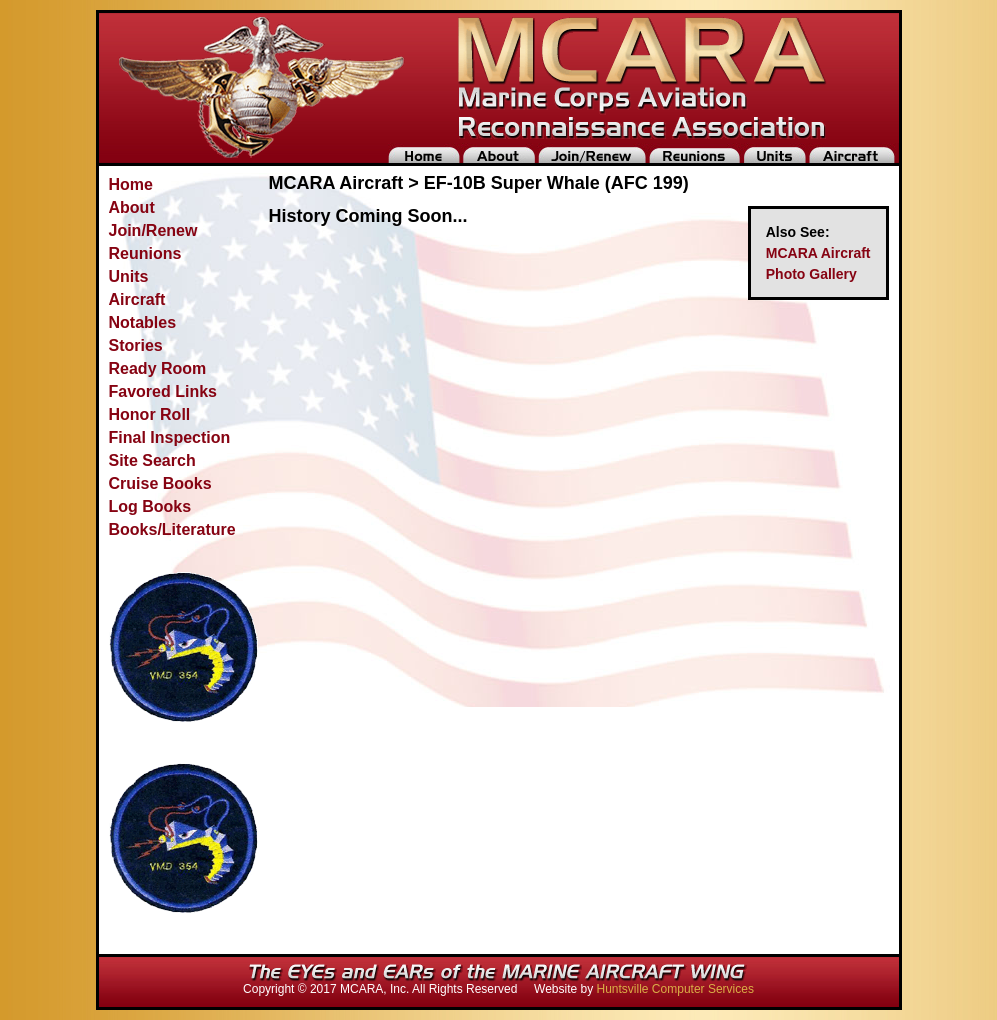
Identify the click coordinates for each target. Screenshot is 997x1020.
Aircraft (137, 299)
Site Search (152, 460)
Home (131, 184)
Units (129, 276)
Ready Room (158, 368)
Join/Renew (153, 230)
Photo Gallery (811, 274)
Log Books (150, 506)
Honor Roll (150, 414)
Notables (143, 322)
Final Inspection (170, 437)
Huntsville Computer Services (675, 989)
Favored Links (163, 391)
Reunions (145, 253)
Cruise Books (160, 483)
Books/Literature (172, 529)
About (132, 207)
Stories (136, 345)
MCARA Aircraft (818, 253)
